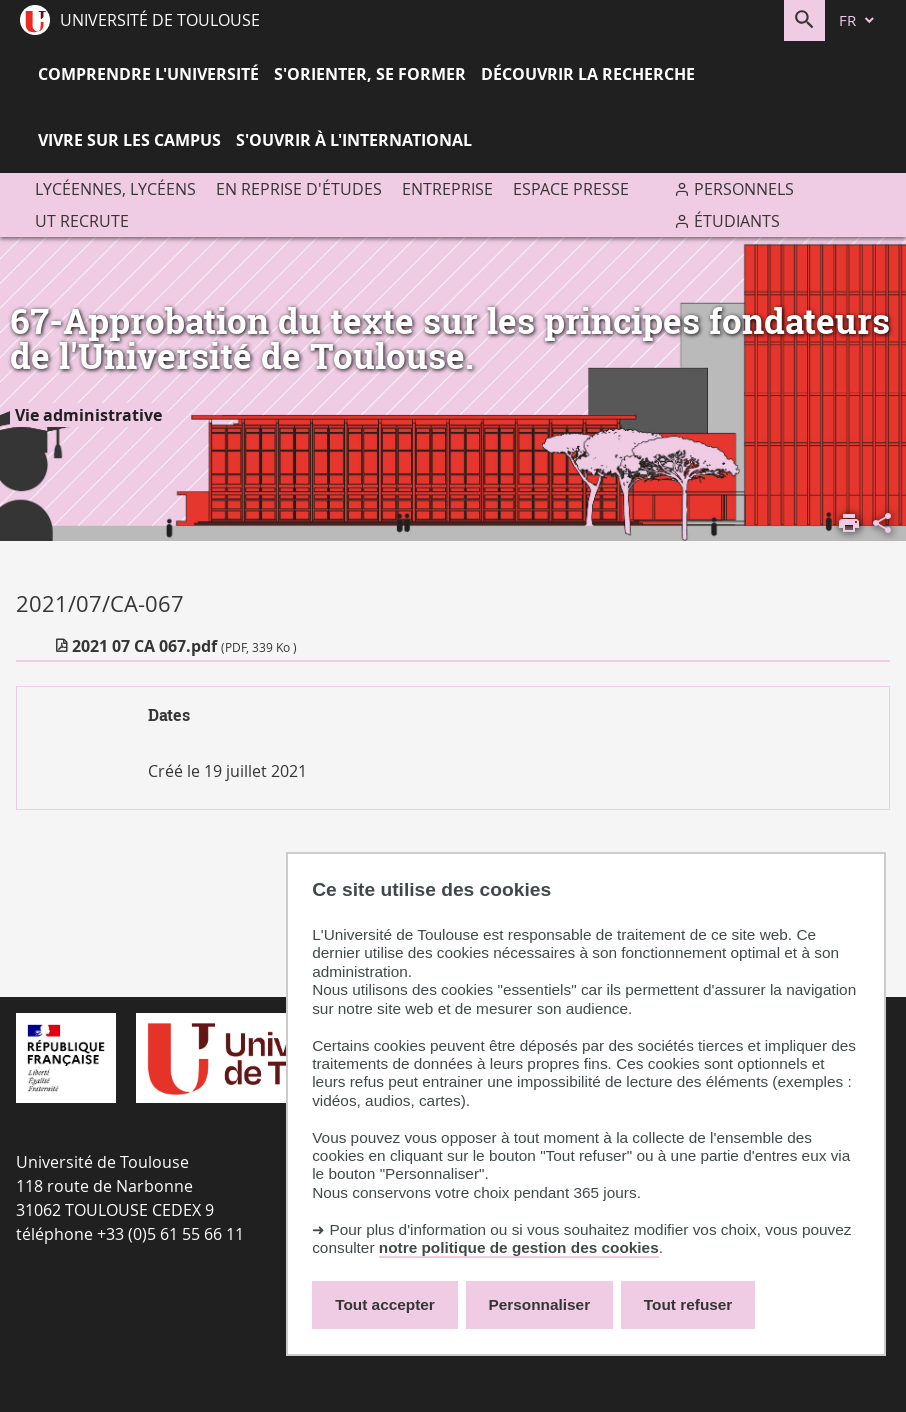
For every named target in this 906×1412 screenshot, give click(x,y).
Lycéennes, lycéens (115, 189)
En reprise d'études (299, 189)
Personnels (744, 189)
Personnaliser (540, 1304)
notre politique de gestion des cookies (519, 1247)
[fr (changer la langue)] (858, 20)
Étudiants (737, 221)
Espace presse (571, 189)
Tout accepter (385, 1304)
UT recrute (82, 221)
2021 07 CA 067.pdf (184, 646)
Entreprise (447, 189)
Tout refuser (688, 1304)
